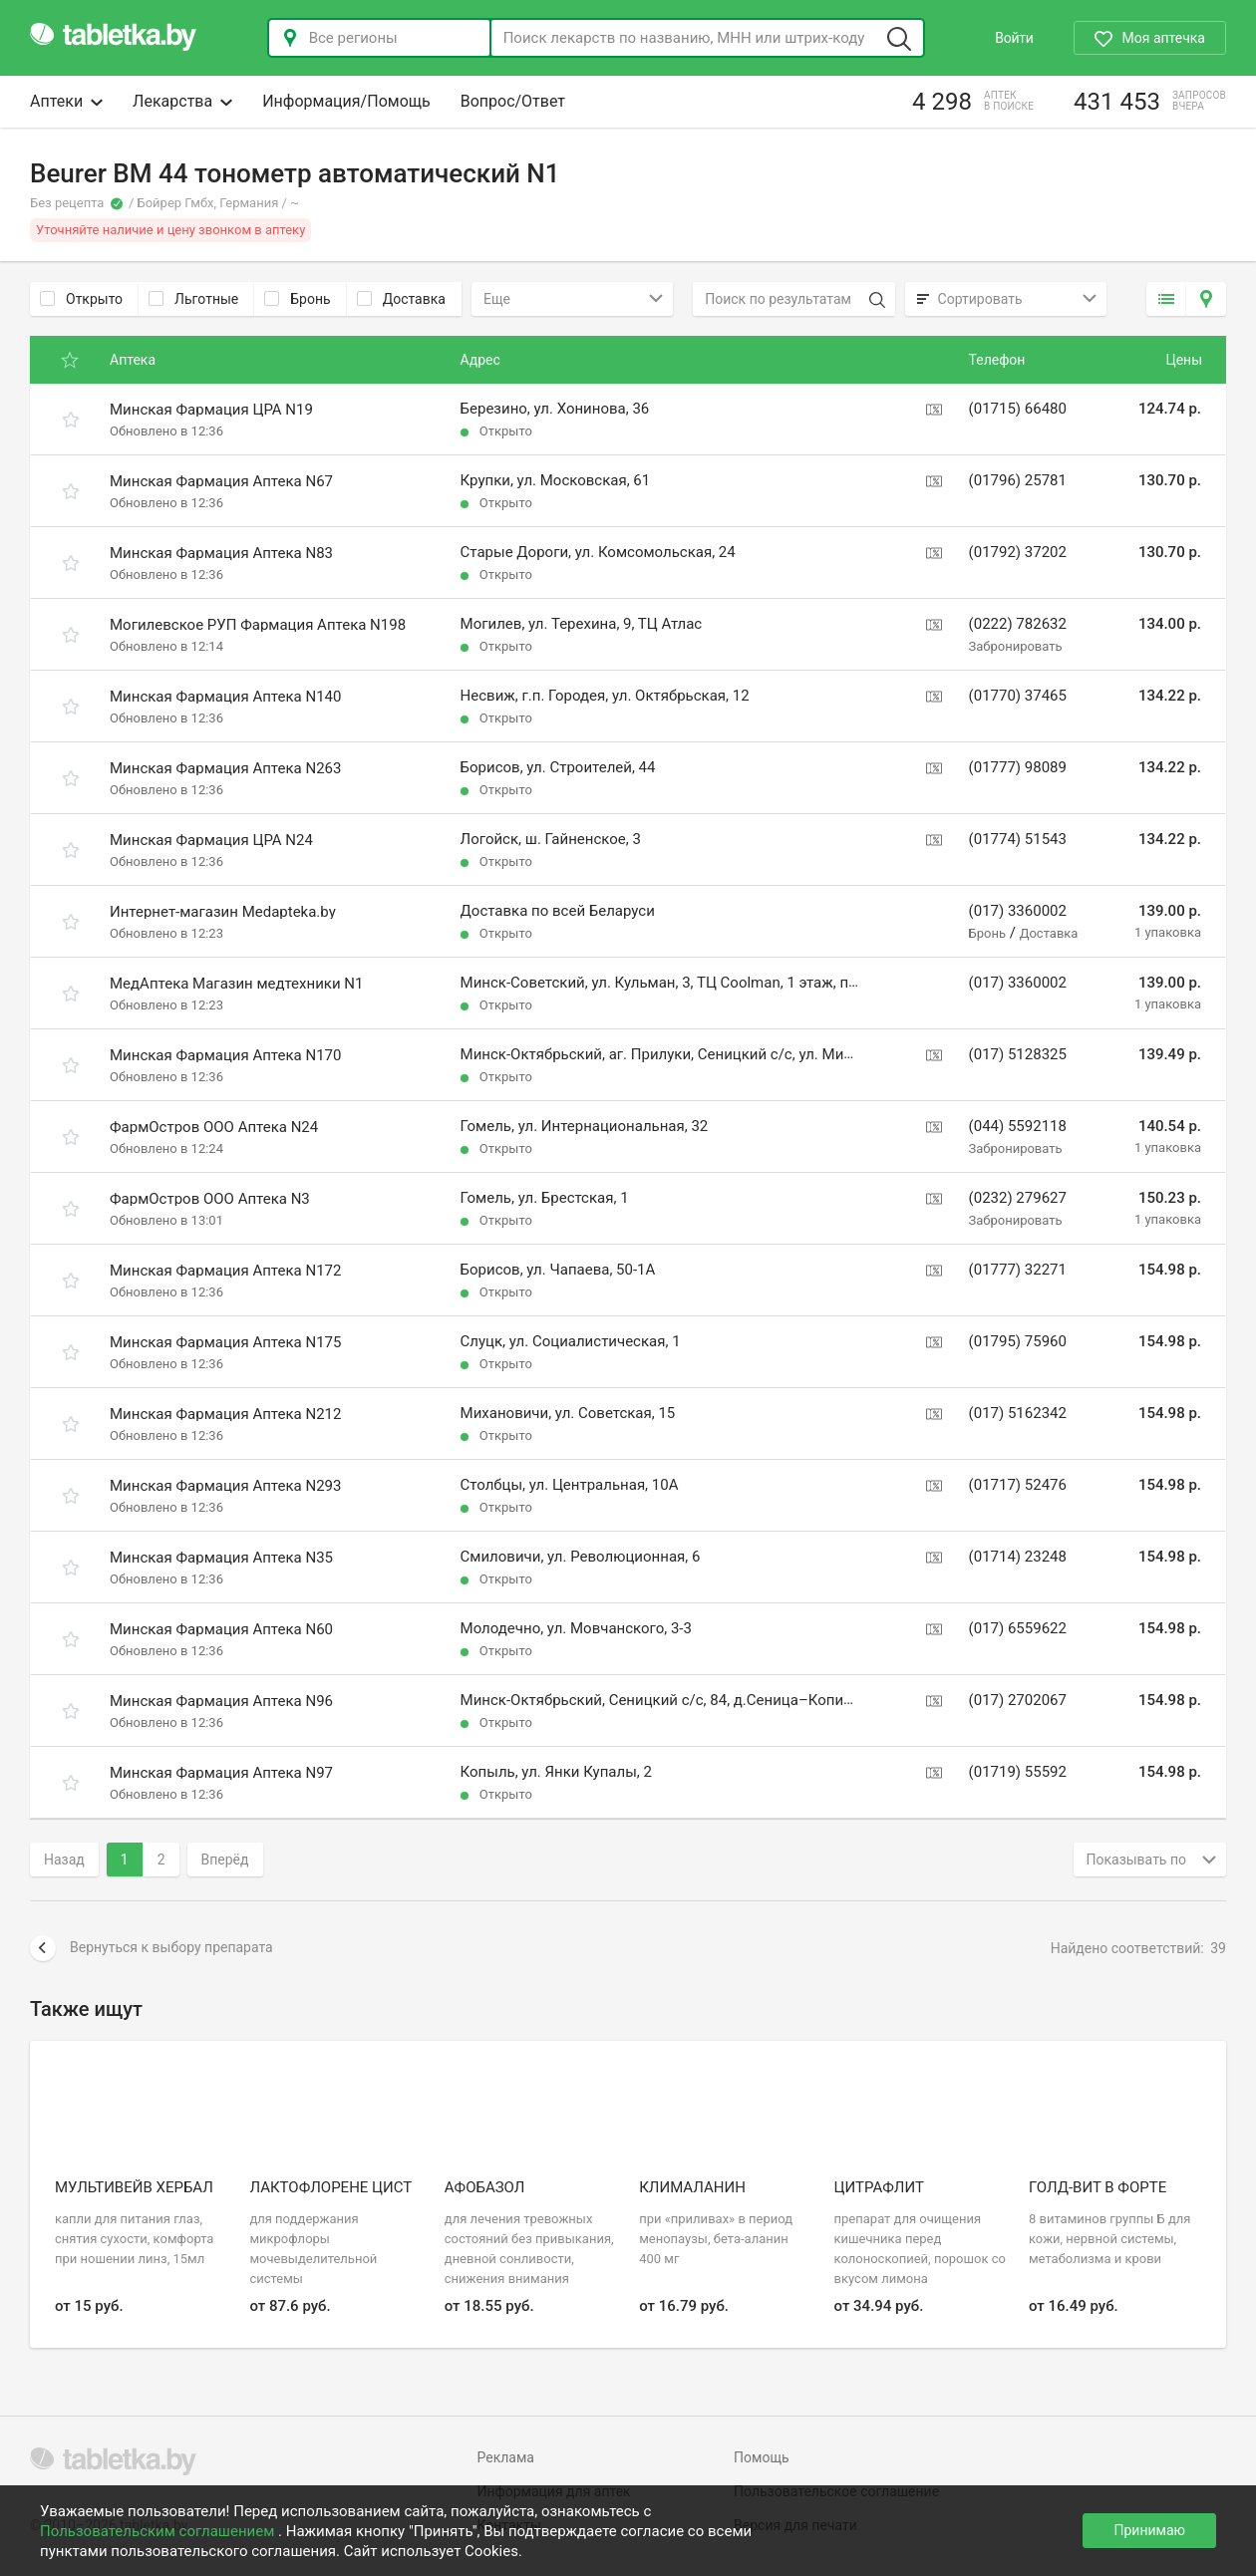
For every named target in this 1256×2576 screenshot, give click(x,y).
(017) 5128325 (1018, 1054)
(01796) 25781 (1018, 480)
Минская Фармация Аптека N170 (225, 1055)
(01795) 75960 (1018, 1341)
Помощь (761, 2457)
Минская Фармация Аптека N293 (225, 1486)
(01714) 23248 (1018, 1557)
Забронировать (1016, 646)
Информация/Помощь (346, 101)
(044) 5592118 (1018, 1126)
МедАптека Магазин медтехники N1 (236, 984)
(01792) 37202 (1018, 552)
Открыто (81, 299)
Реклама (505, 2457)
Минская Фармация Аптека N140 (225, 697)
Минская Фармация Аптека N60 (221, 1629)
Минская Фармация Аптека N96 (221, 1701)
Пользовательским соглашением (159, 2531)
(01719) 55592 (1018, 1772)
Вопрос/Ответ (513, 101)
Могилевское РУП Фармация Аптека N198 (258, 625)
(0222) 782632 (1018, 624)
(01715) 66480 (1018, 409)
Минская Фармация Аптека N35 (221, 1558)
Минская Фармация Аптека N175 (225, 1342)
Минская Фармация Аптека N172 (225, 1271)
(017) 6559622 (1018, 1628)
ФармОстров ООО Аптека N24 (214, 1127)
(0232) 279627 (1018, 1198)
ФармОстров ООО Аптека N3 (210, 1199)
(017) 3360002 (1018, 911)
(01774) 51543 (1018, 839)
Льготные (193, 299)
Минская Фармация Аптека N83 (221, 553)
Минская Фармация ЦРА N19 (211, 410)
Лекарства (182, 101)
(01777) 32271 (1018, 1270)
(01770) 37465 (1018, 696)
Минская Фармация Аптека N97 (221, 1773)
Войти (1014, 38)
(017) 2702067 (1018, 1700)
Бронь (297, 299)
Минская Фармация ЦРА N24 (211, 840)
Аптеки (66, 101)
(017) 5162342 (1018, 1413)
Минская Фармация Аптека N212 (225, 1414)
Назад (64, 1859)
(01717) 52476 (1018, 1485)
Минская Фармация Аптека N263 (225, 768)
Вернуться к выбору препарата (151, 1948)
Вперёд (225, 1859)
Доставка (401, 299)
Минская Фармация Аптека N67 (221, 481)
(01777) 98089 (1018, 767)
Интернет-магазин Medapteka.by (223, 912)
